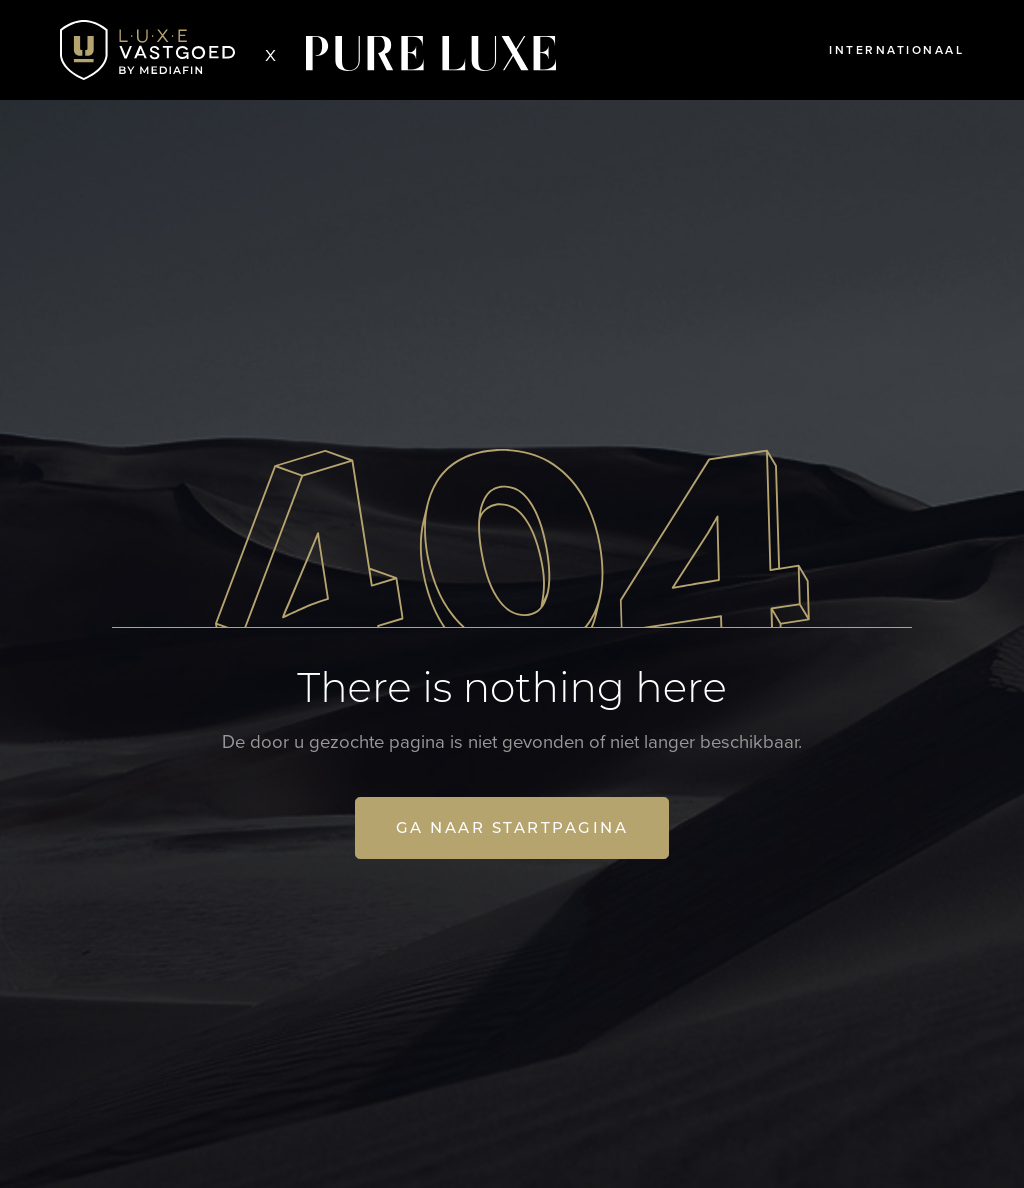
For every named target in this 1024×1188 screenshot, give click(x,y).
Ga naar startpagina (512, 827)
